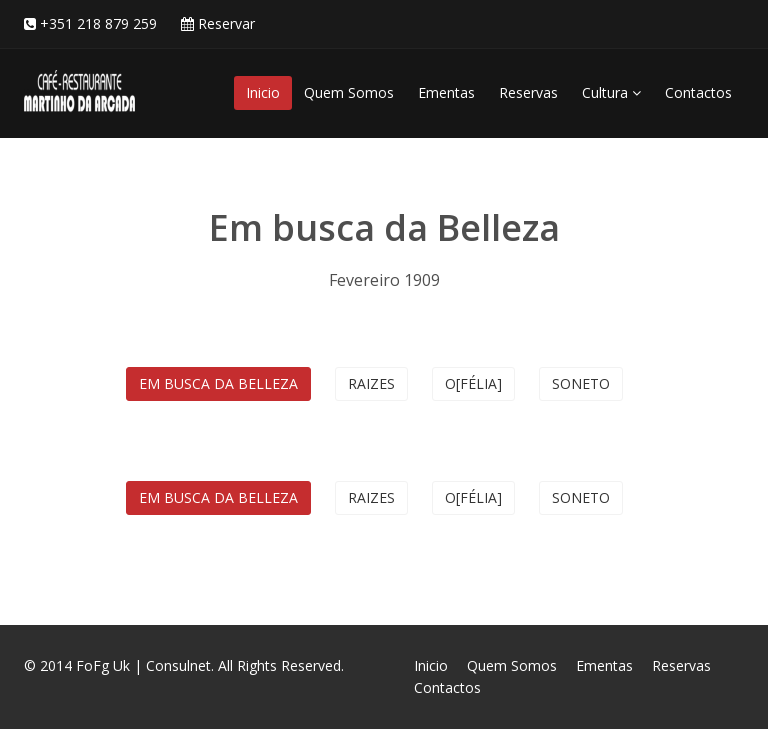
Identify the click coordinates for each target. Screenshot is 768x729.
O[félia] (473, 383)
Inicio (263, 92)
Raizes (371, 383)
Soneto (581, 383)
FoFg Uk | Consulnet (143, 665)
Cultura (611, 92)
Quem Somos (349, 92)
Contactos (698, 92)
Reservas (528, 92)
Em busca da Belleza (218, 383)
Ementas (446, 92)
